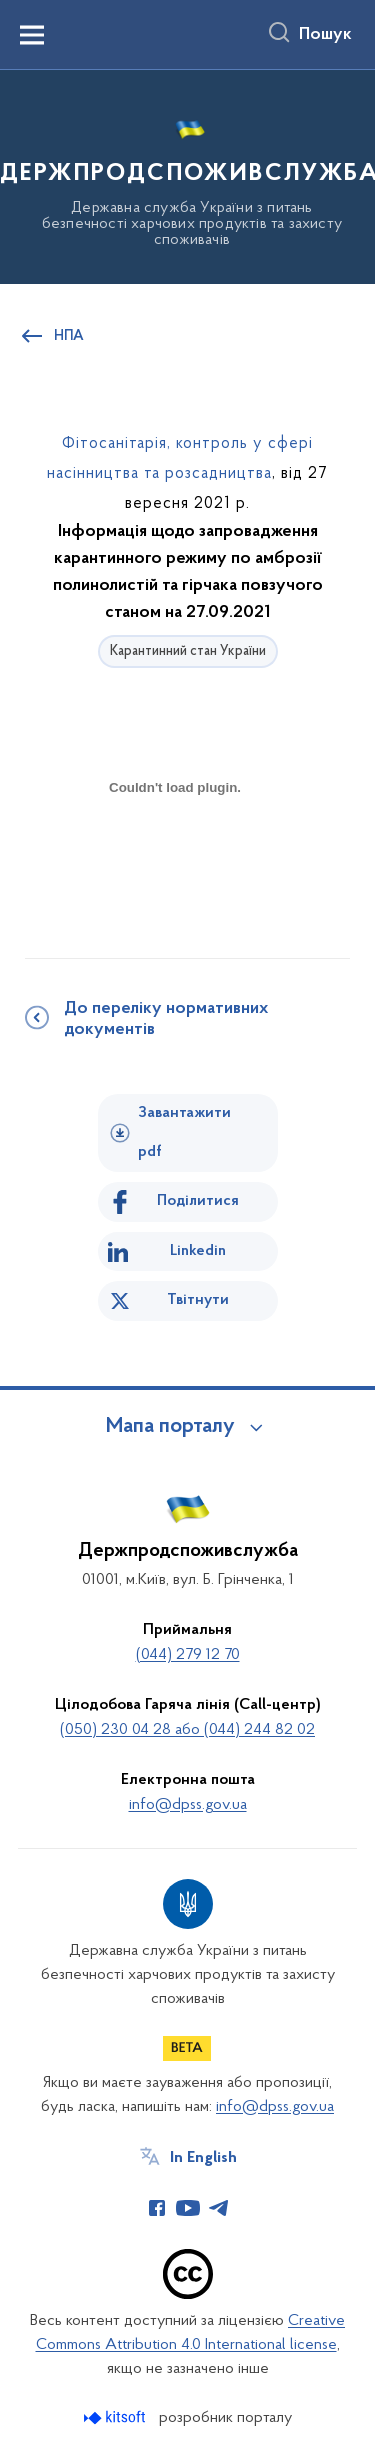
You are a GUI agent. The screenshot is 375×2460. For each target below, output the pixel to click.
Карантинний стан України (188, 651)
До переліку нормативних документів (166, 1019)
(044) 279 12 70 (188, 1655)
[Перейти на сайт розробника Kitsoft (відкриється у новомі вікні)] (116, 2417)
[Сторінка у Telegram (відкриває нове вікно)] (219, 2208)
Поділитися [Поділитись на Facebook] (198, 1201)
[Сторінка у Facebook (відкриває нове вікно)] (157, 2208)
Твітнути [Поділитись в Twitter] (198, 1300)
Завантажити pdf (184, 1132)
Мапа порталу (170, 1427)
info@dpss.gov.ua (188, 1805)
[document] (175, 858)
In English (203, 2158)
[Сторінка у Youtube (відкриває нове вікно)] (188, 2208)
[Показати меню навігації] (32, 35)
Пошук (325, 35)
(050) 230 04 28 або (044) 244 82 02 (187, 1730)
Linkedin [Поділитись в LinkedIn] (198, 1251)
